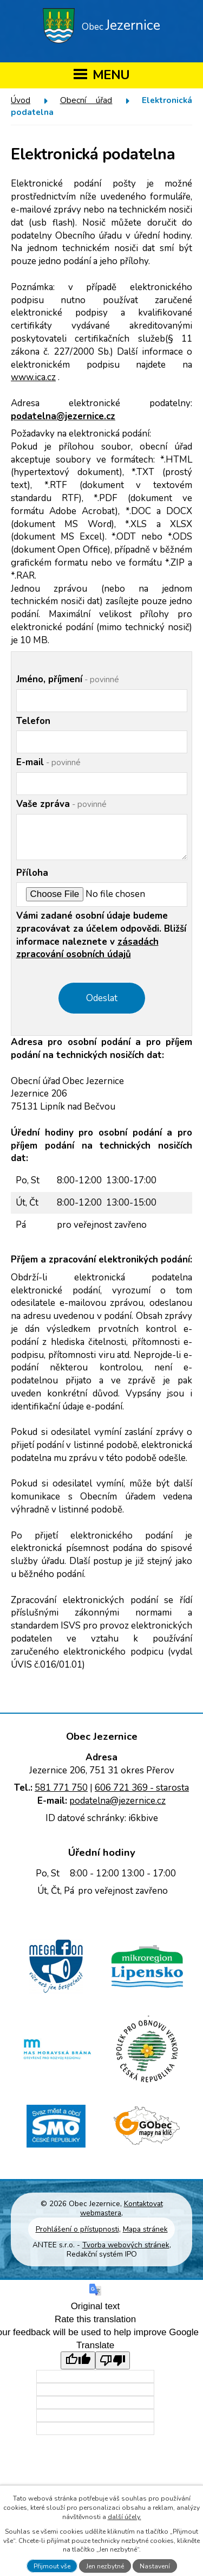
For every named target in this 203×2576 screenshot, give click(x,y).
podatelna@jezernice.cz (63, 416)
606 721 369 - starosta (142, 1788)
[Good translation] (78, 2360)
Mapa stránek (145, 2229)
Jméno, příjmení (67, 679)
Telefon (33, 721)
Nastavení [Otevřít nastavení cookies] (155, 2565)
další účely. (124, 2517)
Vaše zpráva (61, 804)
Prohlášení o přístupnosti (77, 2229)
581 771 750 (61, 1788)
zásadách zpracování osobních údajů (87, 948)
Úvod (20, 100)
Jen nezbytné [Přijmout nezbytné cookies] (105, 2565)
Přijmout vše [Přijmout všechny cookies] (52, 2565)
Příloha (32, 873)
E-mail (48, 762)
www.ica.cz (33, 377)
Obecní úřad (86, 100)
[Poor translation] (112, 2360)
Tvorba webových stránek (125, 2245)
